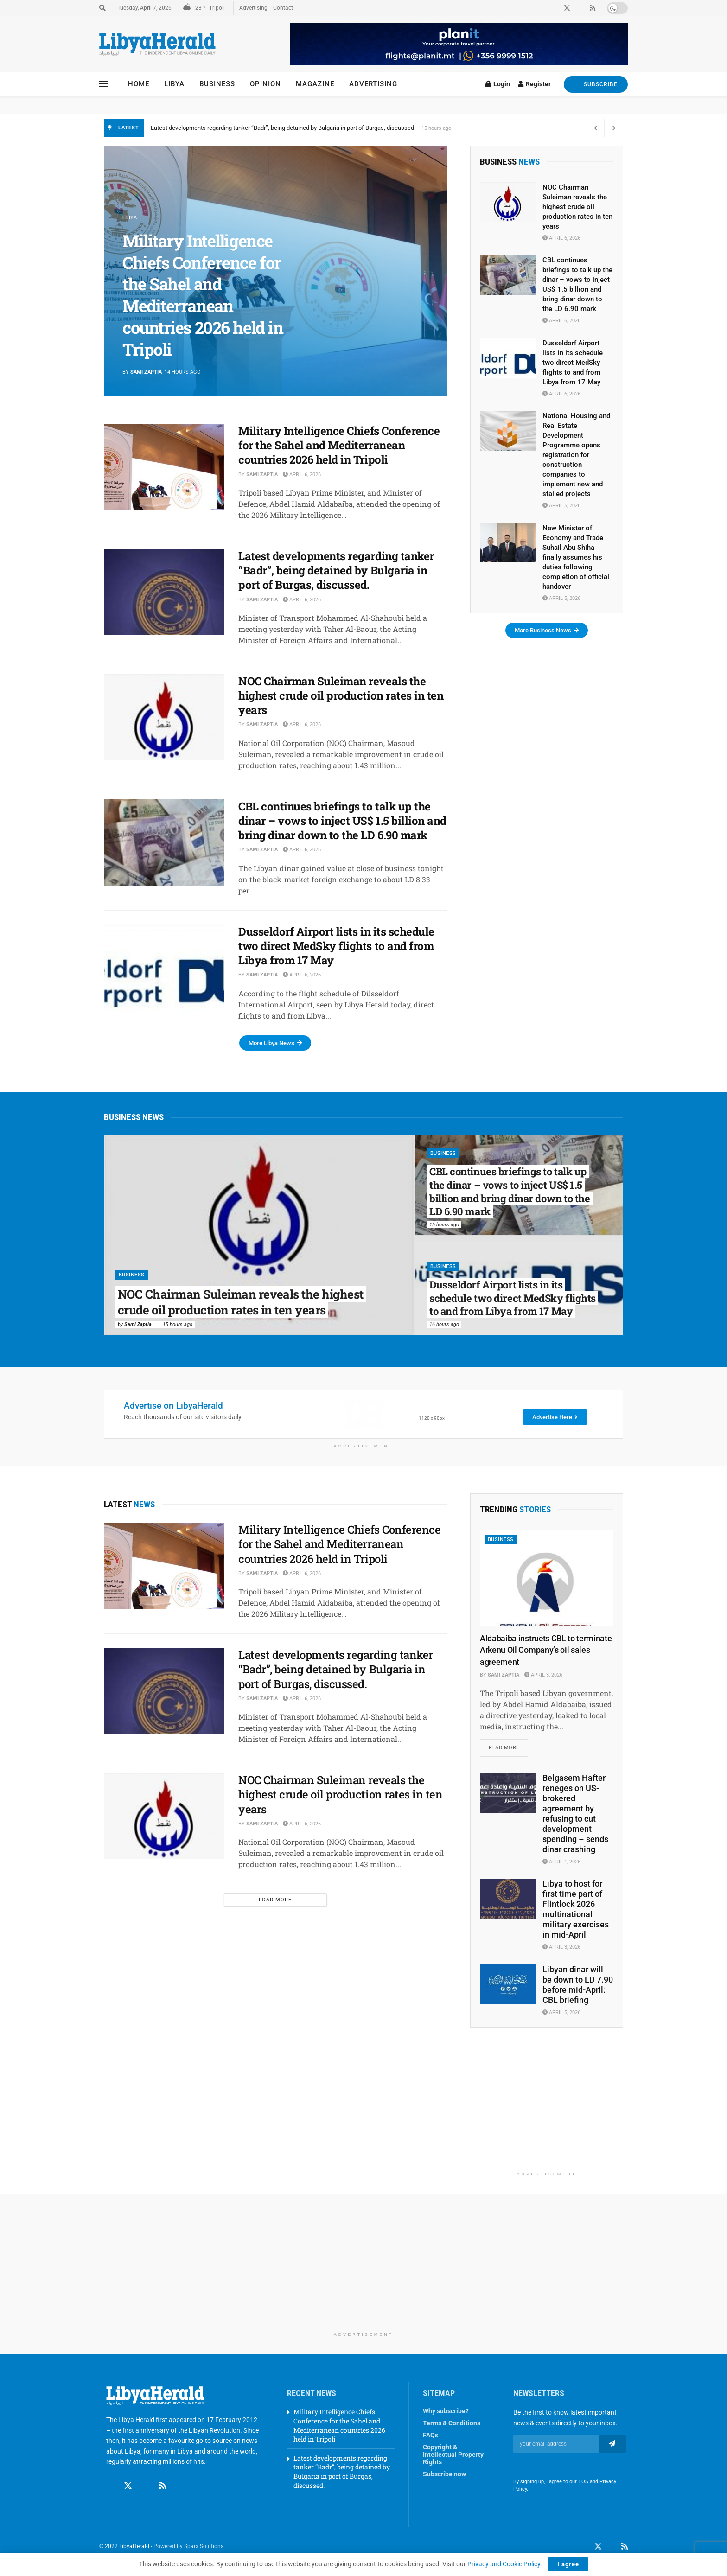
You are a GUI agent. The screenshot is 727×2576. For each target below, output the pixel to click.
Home (138, 84)
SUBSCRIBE (596, 84)
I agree (568, 2564)
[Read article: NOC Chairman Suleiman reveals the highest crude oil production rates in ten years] (164, 717)
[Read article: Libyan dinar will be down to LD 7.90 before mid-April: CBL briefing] (508, 1984)
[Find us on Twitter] (128, 2486)
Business (217, 84)
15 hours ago (177, 1324)
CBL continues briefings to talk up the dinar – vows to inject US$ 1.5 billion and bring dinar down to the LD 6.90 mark (342, 820)
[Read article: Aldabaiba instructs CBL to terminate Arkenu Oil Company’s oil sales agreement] (546, 1578)
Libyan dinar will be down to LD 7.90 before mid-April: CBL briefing (577, 1984)
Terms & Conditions (451, 2423)
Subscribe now (444, 2474)
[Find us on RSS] (162, 2486)
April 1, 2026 (561, 1862)
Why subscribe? (446, 2411)
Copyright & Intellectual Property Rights (453, 2455)
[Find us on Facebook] (110, 2486)
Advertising (253, 8)
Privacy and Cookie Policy (503, 2564)
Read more (508, 1745)
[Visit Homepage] (157, 44)
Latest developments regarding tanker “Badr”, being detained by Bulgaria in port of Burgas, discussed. (336, 570)
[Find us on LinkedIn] (611, 2546)
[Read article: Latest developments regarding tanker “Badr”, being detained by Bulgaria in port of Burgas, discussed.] (164, 592)
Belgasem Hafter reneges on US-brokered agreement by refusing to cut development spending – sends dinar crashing (575, 1813)
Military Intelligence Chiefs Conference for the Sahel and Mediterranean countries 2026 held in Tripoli (282, 127)
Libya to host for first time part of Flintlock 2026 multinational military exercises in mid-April (575, 1909)
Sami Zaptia (146, 372)
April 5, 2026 (561, 506)
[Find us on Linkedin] (145, 2486)
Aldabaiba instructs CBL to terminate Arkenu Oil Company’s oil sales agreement (546, 1649)
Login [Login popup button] (497, 84)
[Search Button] (102, 8)
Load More (275, 1900)
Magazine (315, 84)
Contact (283, 8)
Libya (174, 84)
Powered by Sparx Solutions (188, 2546)
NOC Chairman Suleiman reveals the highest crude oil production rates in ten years (340, 695)
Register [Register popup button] (534, 84)
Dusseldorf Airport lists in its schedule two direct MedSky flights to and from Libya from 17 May (336, 946)
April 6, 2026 (302, 475)
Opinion (265, 84)
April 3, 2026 (543, 1675)
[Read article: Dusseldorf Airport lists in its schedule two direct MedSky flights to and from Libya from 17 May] (164, 968)
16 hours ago (444, 1324)
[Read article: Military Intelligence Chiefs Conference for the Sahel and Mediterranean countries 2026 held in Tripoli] (164, 467)
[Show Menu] (103, 84)
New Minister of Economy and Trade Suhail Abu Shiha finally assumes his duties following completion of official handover (575, 557)
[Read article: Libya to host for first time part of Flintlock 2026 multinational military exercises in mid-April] (508, 1899)
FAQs (430, 2435)
